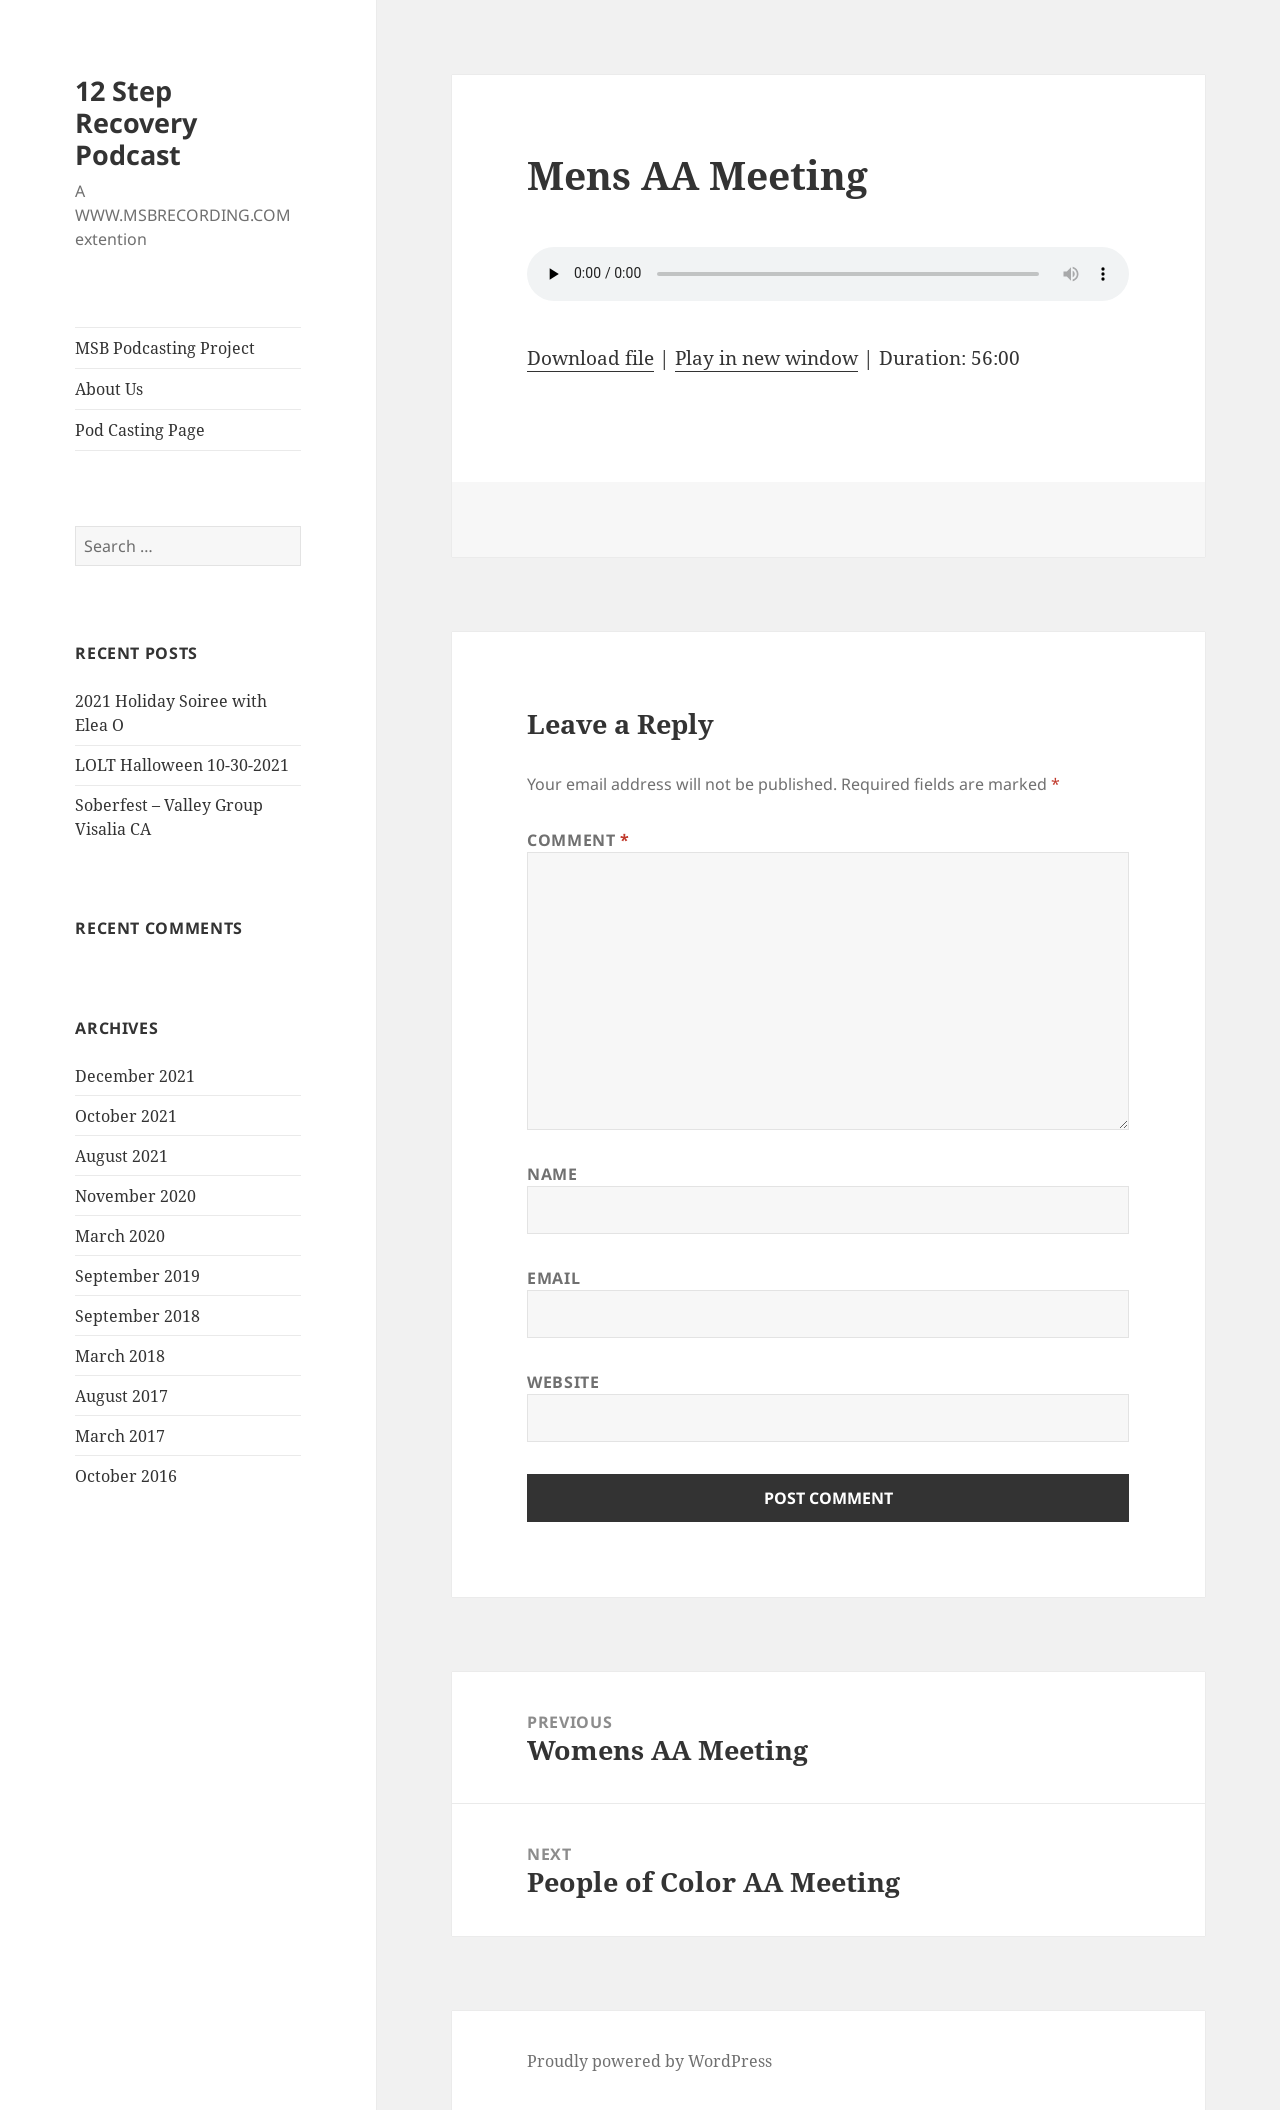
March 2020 (120, 1236)
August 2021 (121, 1156)
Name (552, 1174)
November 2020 (135, 1196)
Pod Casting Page (140, 430)
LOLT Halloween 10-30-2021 (182, 765)
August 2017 (121, 1396)
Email (553, 1278)
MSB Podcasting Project (165, 348)
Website (563, 1382)
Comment (578, 840)
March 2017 (120, 1436)
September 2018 (137, 1316)
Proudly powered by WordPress (649, 2061)
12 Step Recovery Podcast (136, 122)
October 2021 (126, 1116)
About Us (109, 389)
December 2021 (135, 1076)
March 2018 (120, 1356)
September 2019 (137, 1276)
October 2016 (126, 1476)
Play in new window (766, 358)
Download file (590, 358)
